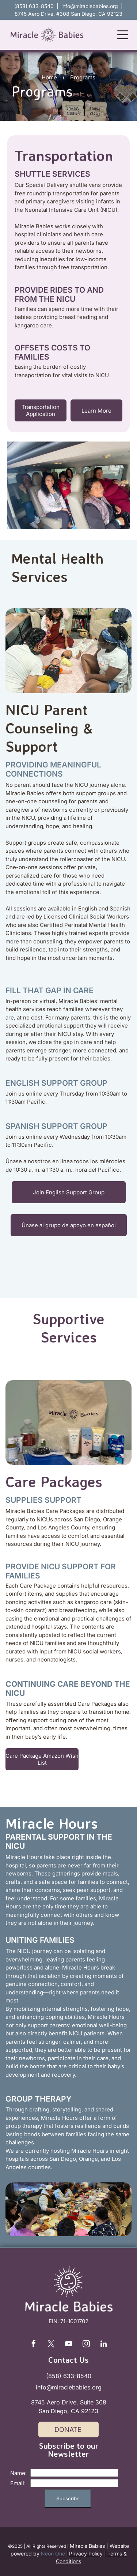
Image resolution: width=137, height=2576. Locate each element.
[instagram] (86, 2344)
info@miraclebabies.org (89, 6)
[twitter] (51, 2344)
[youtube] (68, 2344)
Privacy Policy (86, 2553)
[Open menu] (122, 34)
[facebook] (33, 2344)
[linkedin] (103, 2344)
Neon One (53, 2553)
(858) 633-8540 (68, 2376)
